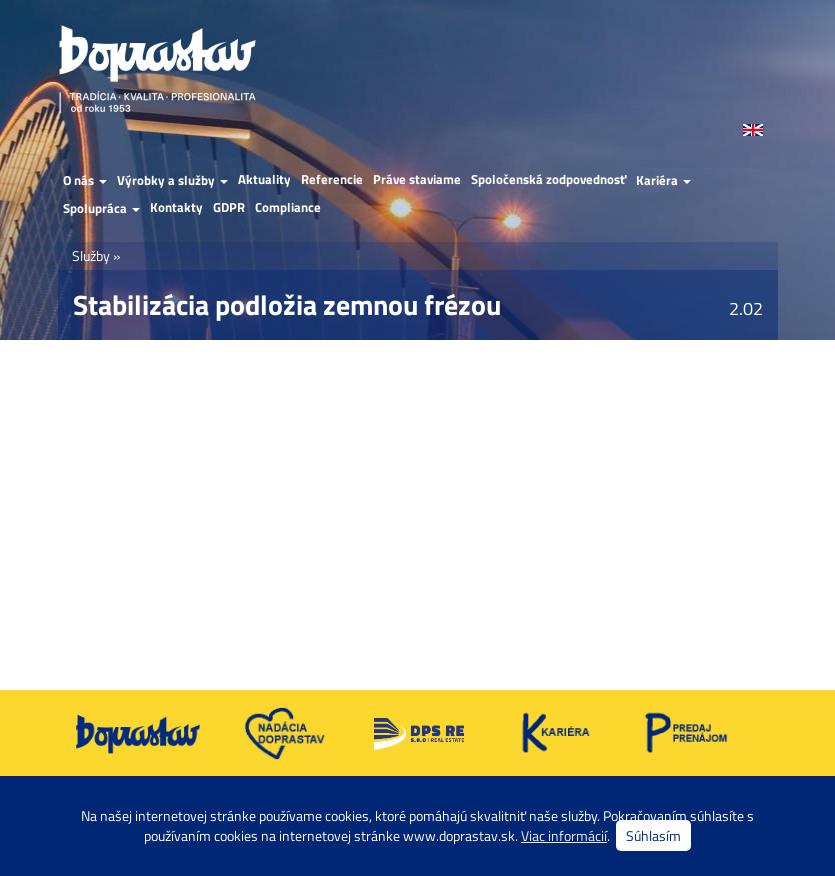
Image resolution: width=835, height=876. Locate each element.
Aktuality (264, 179)
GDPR (229, 207)
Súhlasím (653, 835)
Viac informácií (564, 835)
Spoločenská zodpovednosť (548, 179)
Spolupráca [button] (101, 208)
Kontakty (176, 207)
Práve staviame (417, 179)
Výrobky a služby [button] (172, 180)
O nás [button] (85, 180)
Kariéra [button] (663, 180)
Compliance (288, 207)
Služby (91, 255)
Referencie (332, 179)
